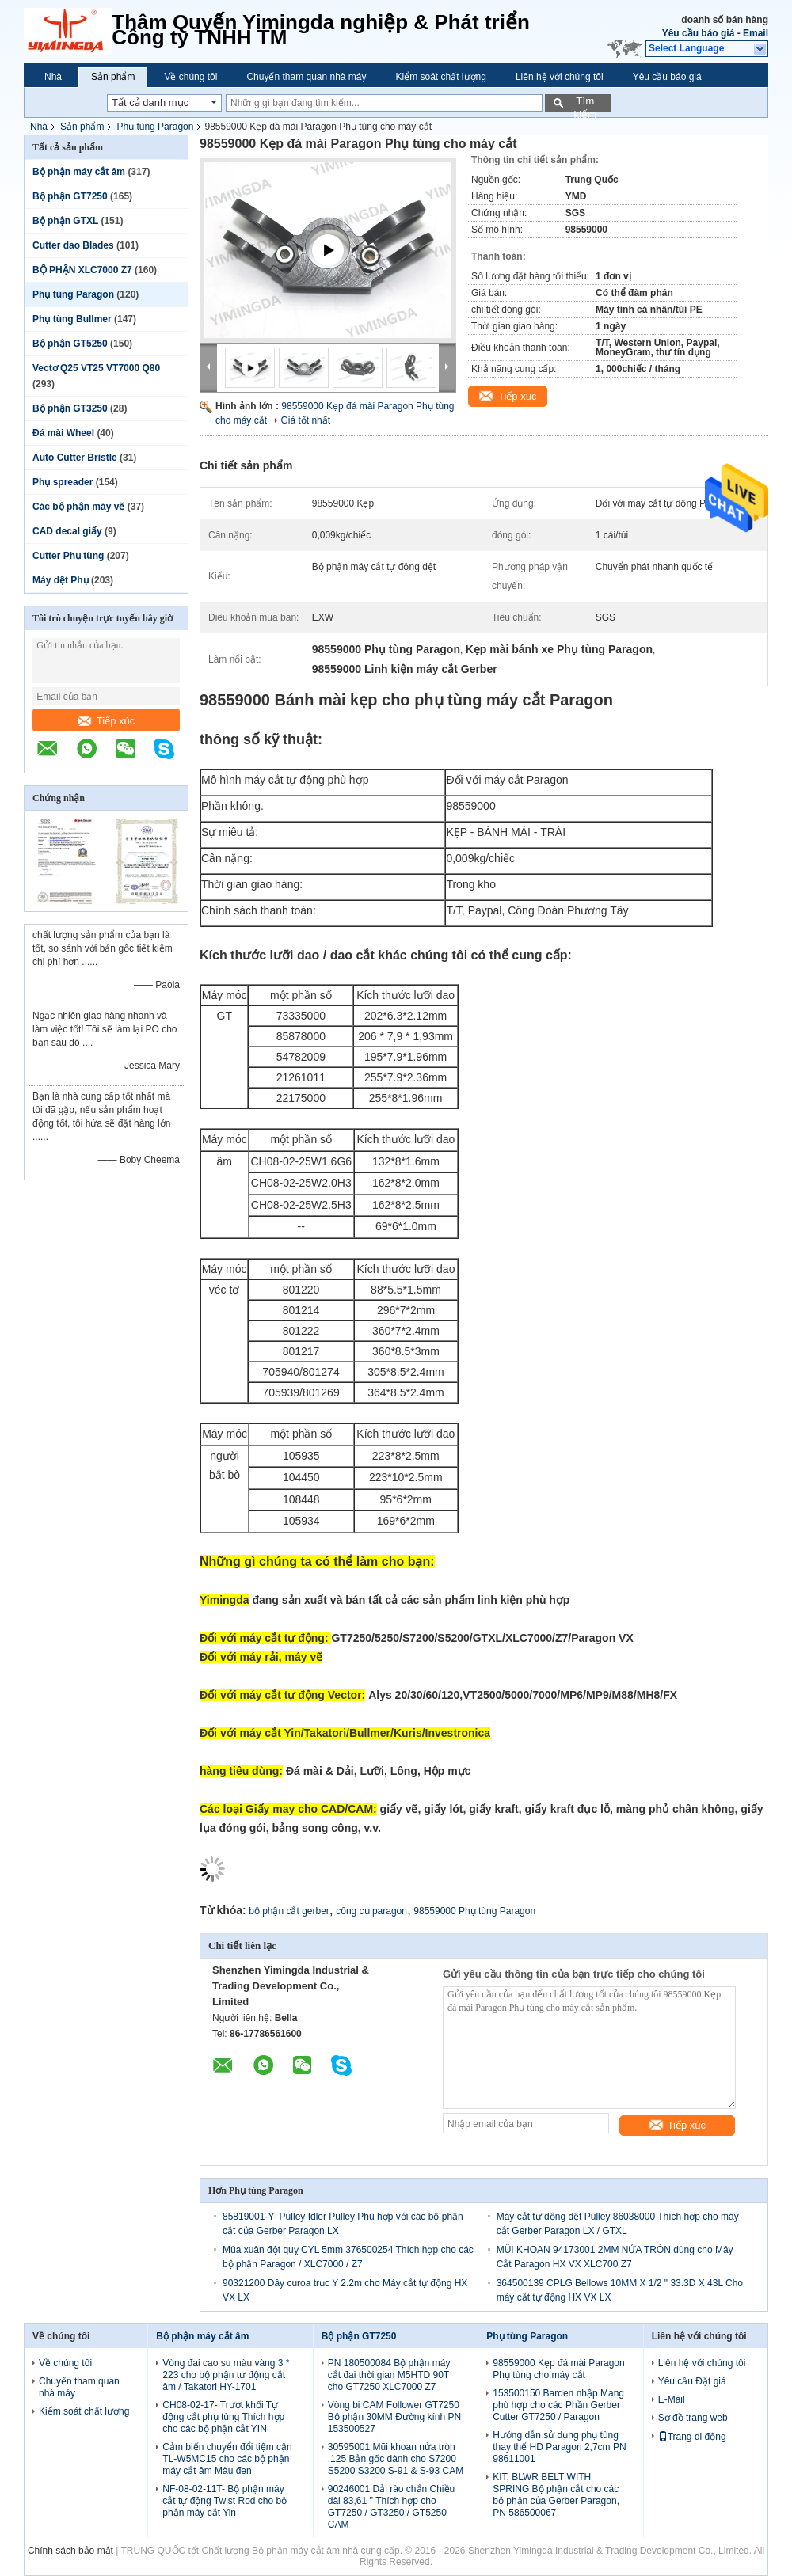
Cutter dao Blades (73, 245)
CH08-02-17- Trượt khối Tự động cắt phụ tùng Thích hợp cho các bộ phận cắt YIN (223, 2416)
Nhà (53, 76)
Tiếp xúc (106, 721)
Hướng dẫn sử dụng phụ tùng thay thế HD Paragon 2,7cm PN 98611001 (559, 2447)
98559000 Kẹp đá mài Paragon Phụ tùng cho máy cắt (558, 2369)
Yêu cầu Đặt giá (692, 2381)
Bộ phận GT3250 (70, 408)
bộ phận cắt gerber (289, 1911)
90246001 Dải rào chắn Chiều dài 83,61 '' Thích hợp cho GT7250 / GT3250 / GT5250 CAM (391, 2506)
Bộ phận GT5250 (70, 343)
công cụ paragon (371, 1911)
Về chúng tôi (190, 76)
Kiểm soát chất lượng (441, 76)
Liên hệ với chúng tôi (560, 76)
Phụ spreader (62, 482)
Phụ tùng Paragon (154, 126)
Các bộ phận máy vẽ (78, 506)
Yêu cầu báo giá (698, 33)
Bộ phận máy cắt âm (78, 171)
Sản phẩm (113, 76)
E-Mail (671, 2399)
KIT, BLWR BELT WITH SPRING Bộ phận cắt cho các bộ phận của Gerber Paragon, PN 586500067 (556, 2495)
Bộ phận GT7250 (70, 196)
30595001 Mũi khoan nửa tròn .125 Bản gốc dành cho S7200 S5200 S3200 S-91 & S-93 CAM (395, 2458)
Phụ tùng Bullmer (72, 319)
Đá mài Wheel (63, 433)
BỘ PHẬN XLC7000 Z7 (82, 269)
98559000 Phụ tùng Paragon (474, 1911)
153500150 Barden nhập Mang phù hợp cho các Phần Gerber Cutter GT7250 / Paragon (558, 2405)
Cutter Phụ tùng (68, 555)
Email (755, 33)
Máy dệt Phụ (60, 580)
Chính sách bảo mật (70, 2550)
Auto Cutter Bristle (74, 457)
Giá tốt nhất (305, 420)
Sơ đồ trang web (693, 2417)
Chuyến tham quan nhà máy (306, 76)
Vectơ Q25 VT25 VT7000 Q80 (96, 368)
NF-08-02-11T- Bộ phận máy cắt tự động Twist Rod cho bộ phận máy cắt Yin (224, 2500)
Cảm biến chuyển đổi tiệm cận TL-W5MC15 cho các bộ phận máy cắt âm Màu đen (226, 2458)
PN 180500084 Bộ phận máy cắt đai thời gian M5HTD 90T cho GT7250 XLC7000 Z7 (389, 2375)
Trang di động (692, 2436)
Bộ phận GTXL (65, 220)
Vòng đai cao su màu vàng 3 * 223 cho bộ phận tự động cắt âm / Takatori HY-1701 (225, 2375)
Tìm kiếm (584, 103)
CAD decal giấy (67, 531)
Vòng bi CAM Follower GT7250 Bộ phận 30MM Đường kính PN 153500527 (394, 2416)
